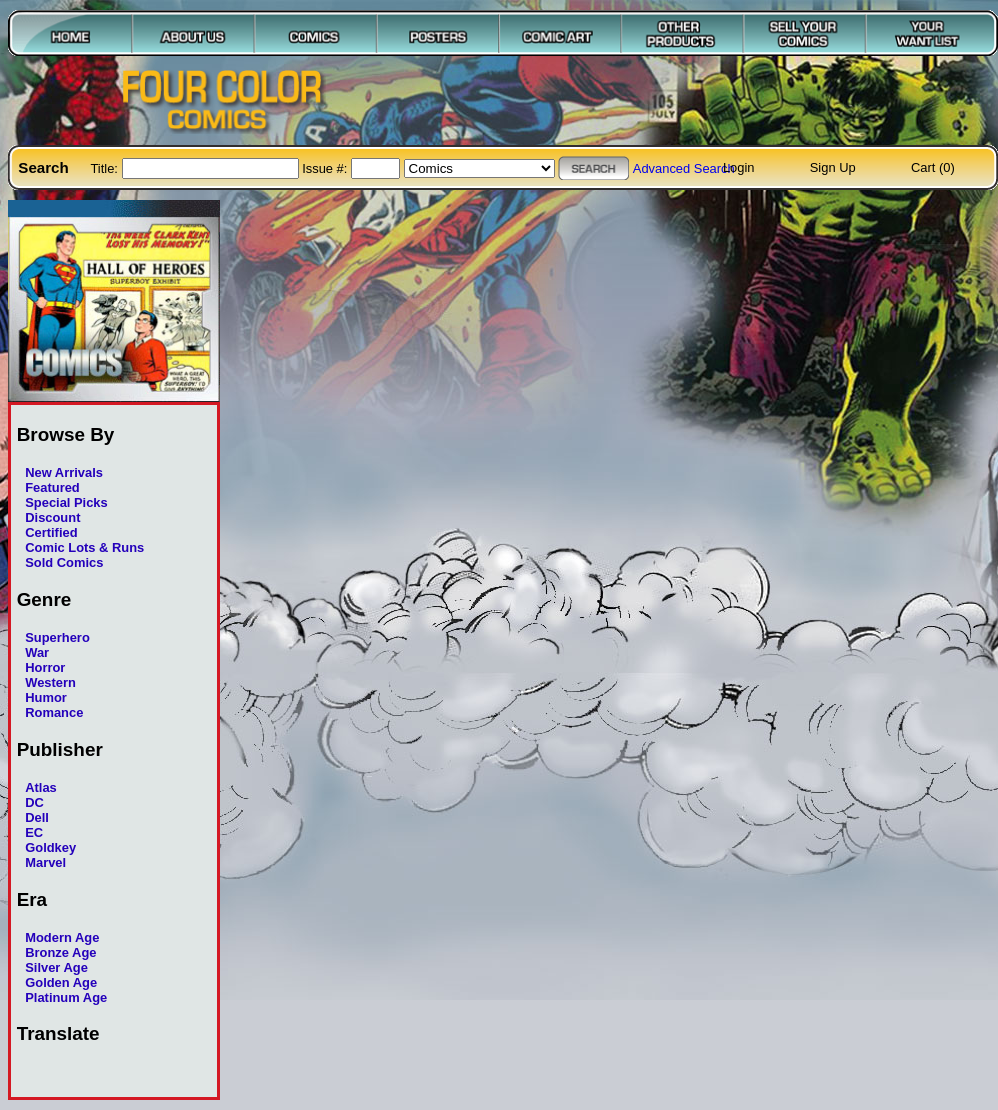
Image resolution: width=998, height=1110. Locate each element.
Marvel (45, 862)
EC (34, 832)
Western (50, 682)
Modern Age (62, 937)
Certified (51, 532)
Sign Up (833, 167)
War (37, 652)
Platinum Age (66, 997)
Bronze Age (60, 952)
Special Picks (66, 502)
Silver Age (56, 967)
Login (739, 167)
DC (34, 802)
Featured (52, 487)
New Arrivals (64, 472)
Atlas (41, 787)
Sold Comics (64, 562)
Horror (45, 667)
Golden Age (61, 982)
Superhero (57, 637)
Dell (37, 817)
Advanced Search (684, 168)
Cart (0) (933, 167)
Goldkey (50, 847)
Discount (52, 517)
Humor (46, 697)
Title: (105, 168)
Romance (54, 712)
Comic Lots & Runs (84, 547)
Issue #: (326, 168)
